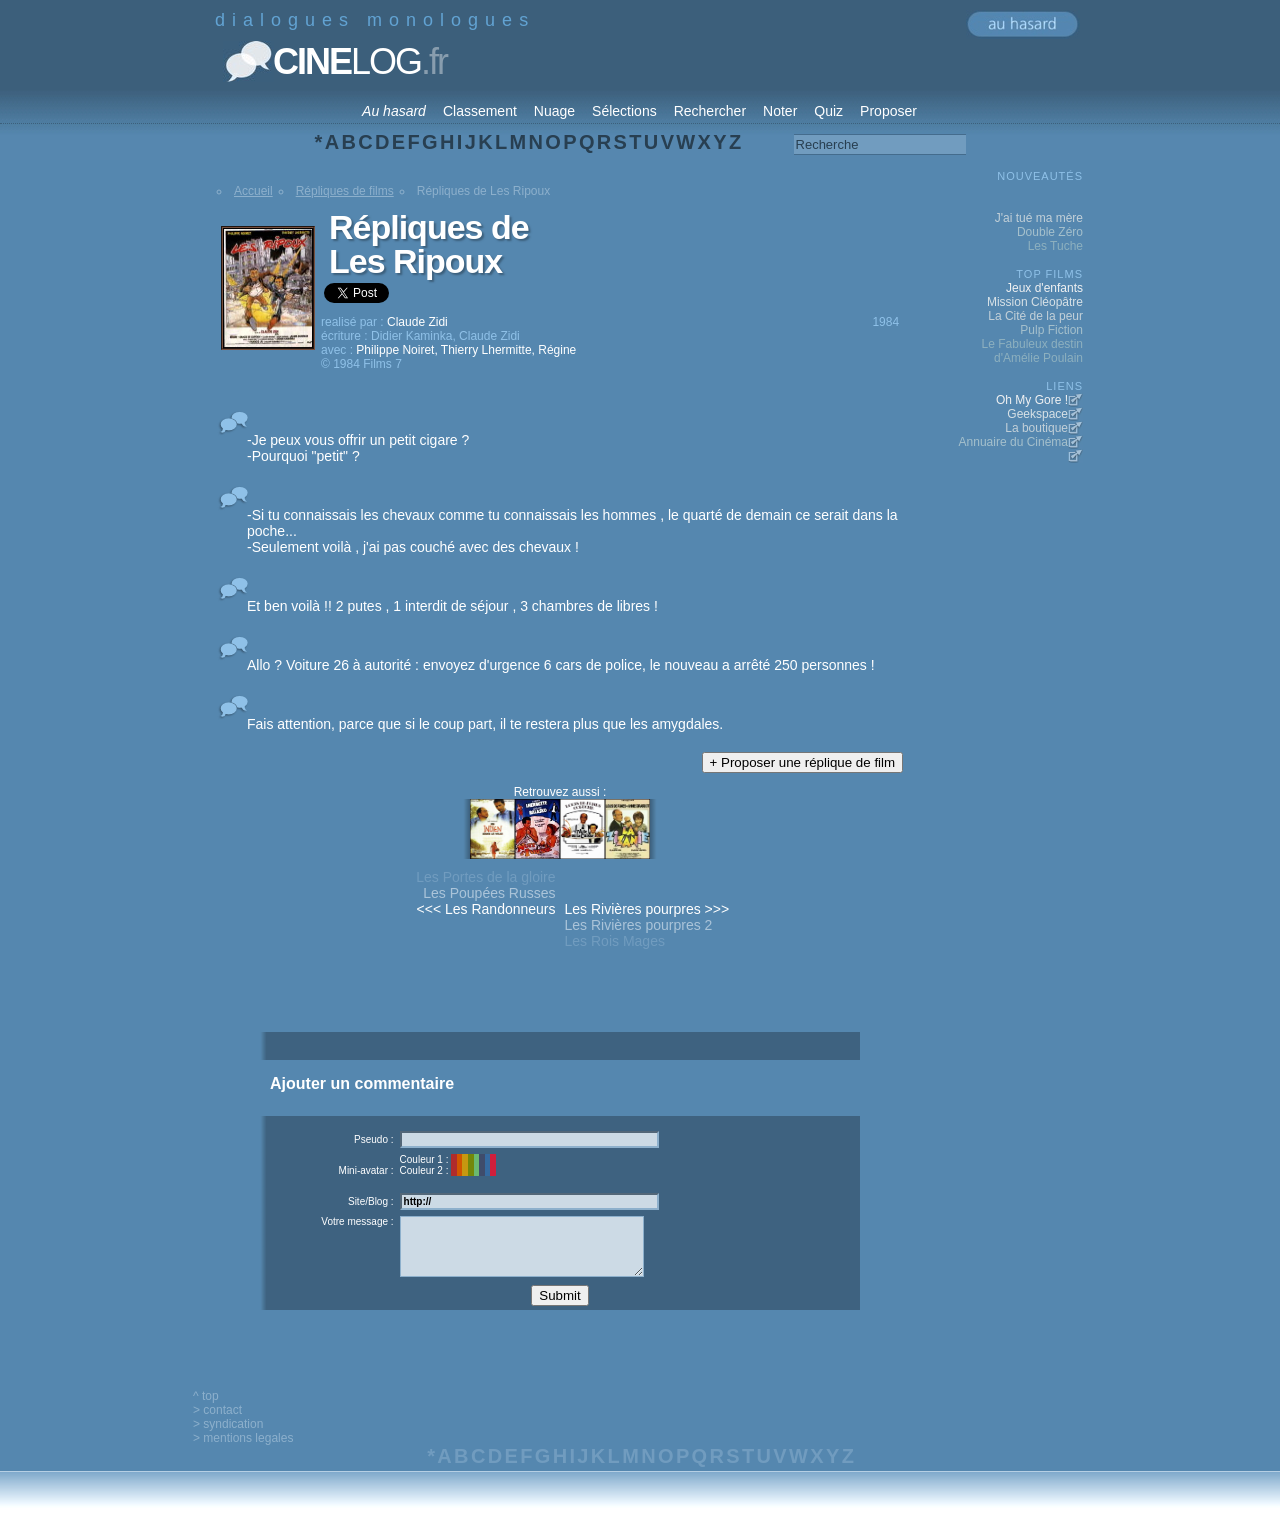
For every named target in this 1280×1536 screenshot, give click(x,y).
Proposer (888, 111)
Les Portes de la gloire (485, 877)
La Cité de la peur (1035, 316)
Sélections (624, 111)
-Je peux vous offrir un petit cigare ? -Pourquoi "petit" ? (358, 448)
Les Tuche (1055, 246)
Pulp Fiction (1051, 330)
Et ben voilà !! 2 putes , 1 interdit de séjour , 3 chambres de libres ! (452, 606)
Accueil (253, 191)
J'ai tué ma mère (1039, 218)
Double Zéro (1050, 232)
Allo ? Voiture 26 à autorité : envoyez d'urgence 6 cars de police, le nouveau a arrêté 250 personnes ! (561, 665)
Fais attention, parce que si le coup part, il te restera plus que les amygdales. (485, 724)
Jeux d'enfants (1044, 288)
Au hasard (394, 111)
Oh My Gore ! (1032, 400)
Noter (780, 111)
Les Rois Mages (615, 941)
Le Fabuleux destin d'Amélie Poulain (1032, 351)
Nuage (554, 111)
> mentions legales (243, 1453)
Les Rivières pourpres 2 (639, 925)
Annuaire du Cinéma (1013, 442)
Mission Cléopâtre (1035, 302)
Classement (480, 111)
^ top (206, 1411)
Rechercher (710, 111)
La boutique (1036, 428)
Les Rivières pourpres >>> (647, 909)
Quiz (828, 111)
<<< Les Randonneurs (486, 909)
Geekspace (1037, 414)
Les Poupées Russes (489, 893)
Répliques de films (345, 191)
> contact (217, 1425)
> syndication (228, 1439)
